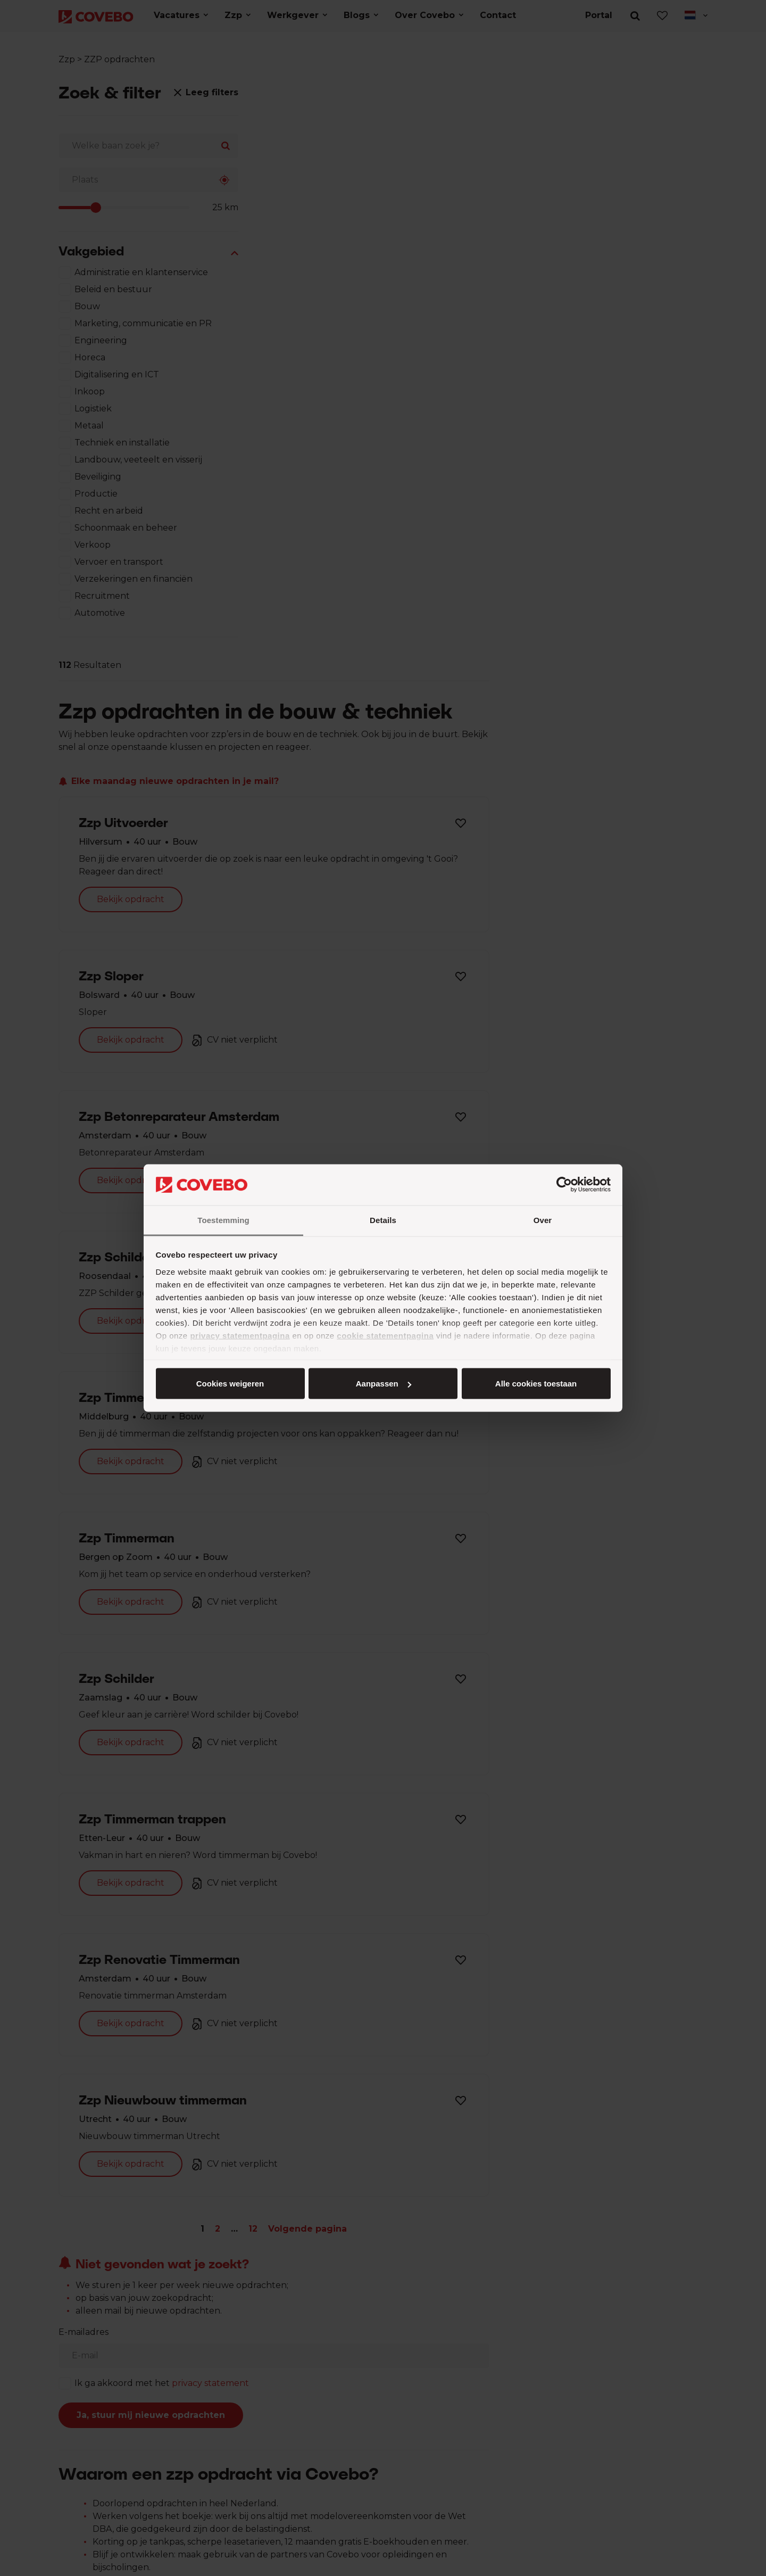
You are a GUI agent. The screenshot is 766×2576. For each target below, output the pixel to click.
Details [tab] (383, 1219)
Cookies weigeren (532, 1383)
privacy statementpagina (239, 1335)
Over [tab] (543, 1219)
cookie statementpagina (385, 1335)
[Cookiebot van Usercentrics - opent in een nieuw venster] (564, 1185)
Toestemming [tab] (223, 1219)
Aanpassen (381, 1383)
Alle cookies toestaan (229, 1383)
